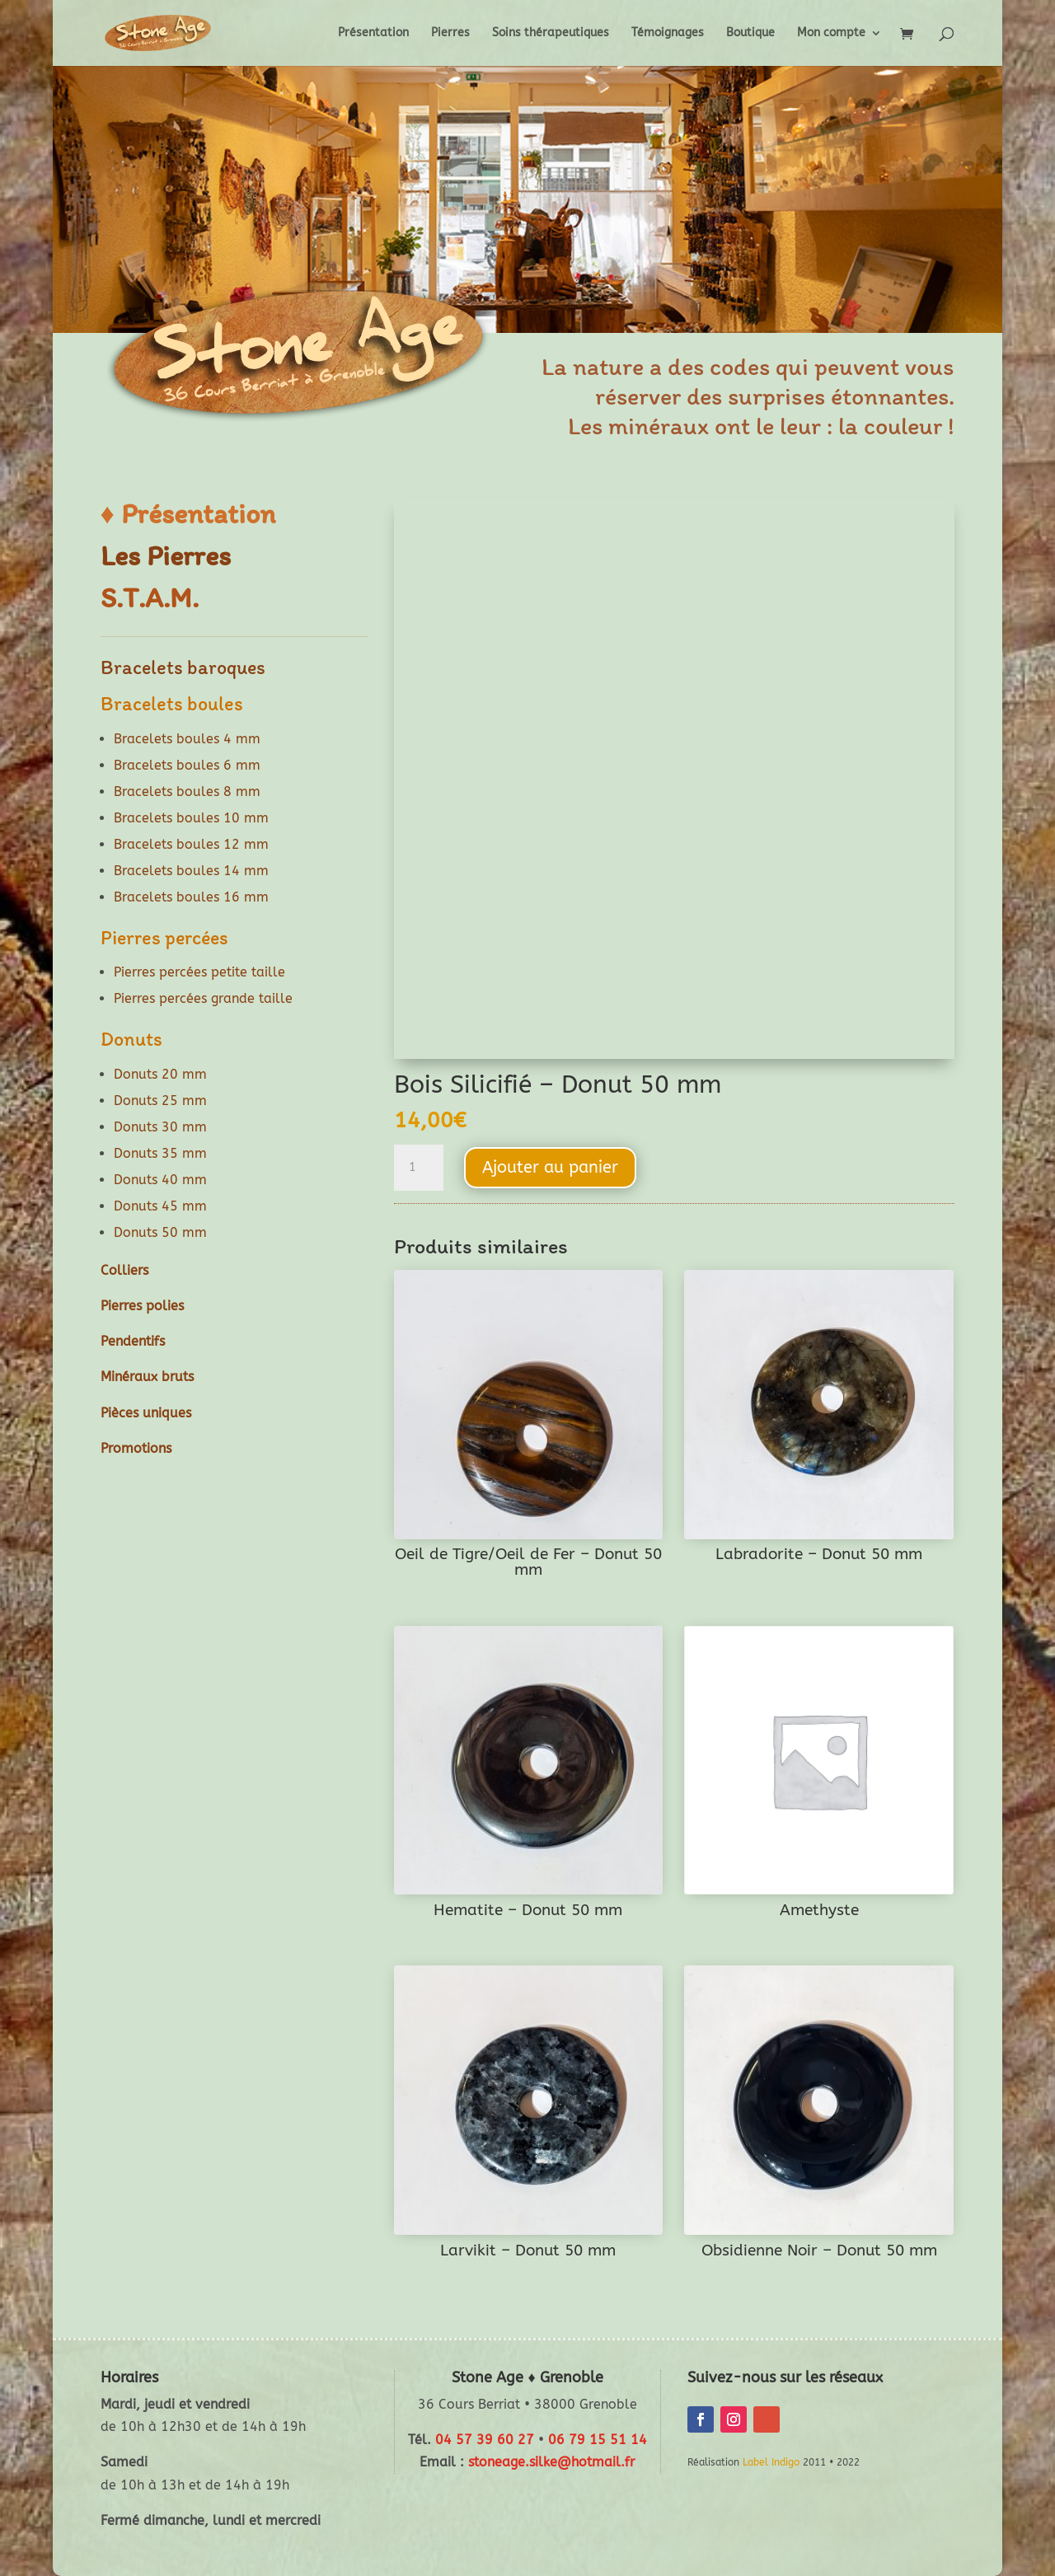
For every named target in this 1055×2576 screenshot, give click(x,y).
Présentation (373, 33)
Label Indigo (771, 2462)
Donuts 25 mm (160, 1100)
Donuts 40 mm (160, 1179)
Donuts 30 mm (160, 1127)
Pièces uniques (146, 1413)
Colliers (124, 1270)
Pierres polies (142, 1306)
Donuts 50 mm (160, 1232)
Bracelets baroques (183, 667)
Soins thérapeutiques (550, 33)
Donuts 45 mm (160, 1206)
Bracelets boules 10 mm (191, 818)
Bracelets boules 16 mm (191, 897)
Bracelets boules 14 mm (191, 870)
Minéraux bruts (147, 1376)
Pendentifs (133, 1341)
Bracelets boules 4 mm (187, 739)
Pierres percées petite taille (199, 972)
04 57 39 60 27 (484, 2439)
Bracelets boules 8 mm (187, 791)
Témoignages (667, 33)
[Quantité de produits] (418, 1168)
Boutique (750, 33)
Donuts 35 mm (160, 1153)
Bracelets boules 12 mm (191, 844)
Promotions (136, 1448)
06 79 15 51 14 (597, 2439)
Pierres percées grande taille (203, 998)
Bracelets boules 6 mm (187, 765)
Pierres (450, 33)
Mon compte (831, 33)
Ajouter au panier (550, 1167)
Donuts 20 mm (160, 1074)
